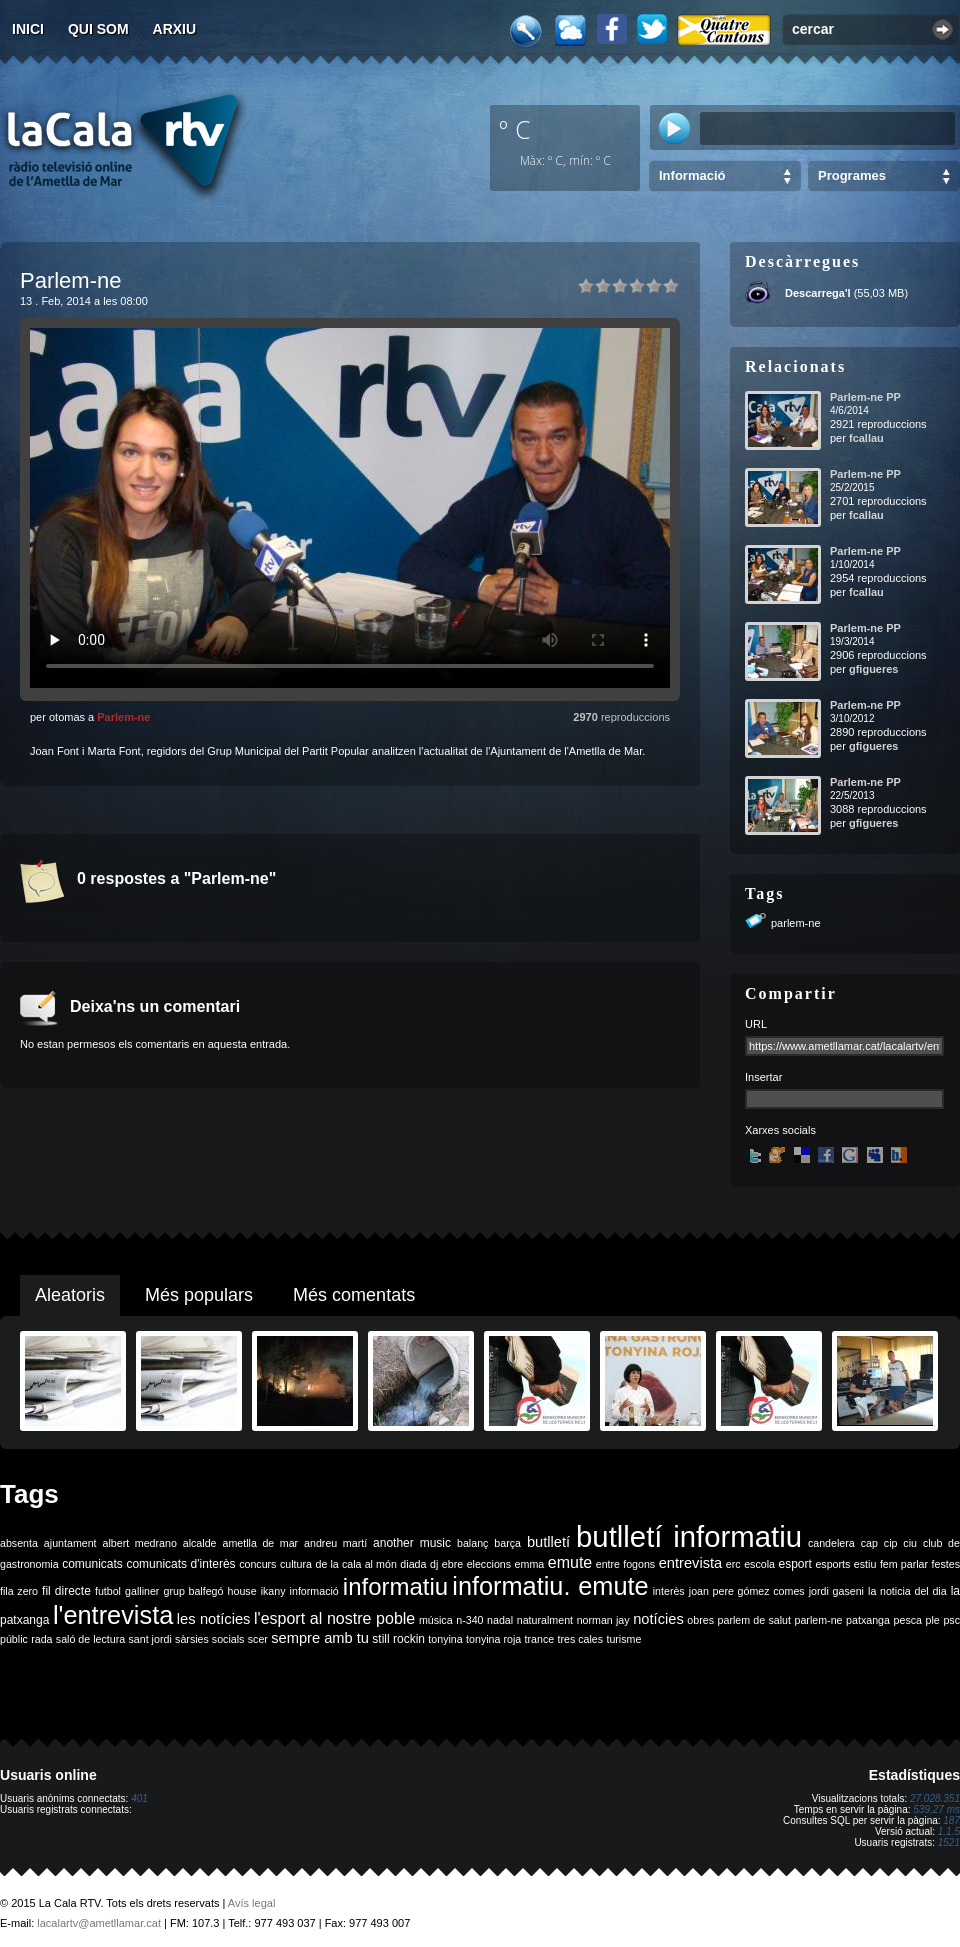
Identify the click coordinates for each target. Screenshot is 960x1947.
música (436, 1620)
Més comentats (354, 1295)
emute (570, 1562)
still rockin (398, 1639)
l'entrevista (113, 1615)
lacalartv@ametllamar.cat (99, 1923)
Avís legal (252, 1903)
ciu (910, 1543)
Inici (28, 29)
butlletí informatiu (689, 1536)
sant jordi (150, 1639)
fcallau (866, 438)
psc (951, 1620)
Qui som (98, 29)
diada (413, 1564)
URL (756, 1024)
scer (258, 1639)
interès (669, 1591)
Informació (692, 175)
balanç (472, 1543)
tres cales (580, 1639)
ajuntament (70, 1543)
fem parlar (904, 1564)
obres (700, 1620)
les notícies (214, 1619)
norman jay (603, 1620)
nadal (500, 1620)
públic (14, 1639)
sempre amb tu (320, 1638)
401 (139, 1798)
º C (515, 129)
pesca (908, 1620)
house (242, 1591)
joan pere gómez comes (747, 1591)
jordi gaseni (836, 1591)
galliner (142, 1591)
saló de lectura (90, 1639)
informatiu (395, 1586)
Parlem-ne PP (865, 397)
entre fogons (625, 1564)
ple (933, 1620)
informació (314, 1591)
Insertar (763, 1077)
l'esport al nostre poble (334, 1618)
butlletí (548, 1542)
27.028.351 (935, 1798)
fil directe (66, 1591)
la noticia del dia (907, 1591)
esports (832, 1564)
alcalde (200, 1543)
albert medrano (140, 1543)
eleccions (489, 1564)
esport (794, 1564)
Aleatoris (70, 1295)
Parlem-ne (123, 717)
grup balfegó (193, 1591)
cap (869, 1543)
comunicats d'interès (180, 1564)
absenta (19, 1543)
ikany (273, 1591)
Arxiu (175, 29)
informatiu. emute (550, 1586)
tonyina (445, 1639)
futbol (108, 1591)
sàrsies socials (209, 1639)
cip (891, 1543)
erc (733, 1564)
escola (759, 1564)
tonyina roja (493, 1639)
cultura (296, 1564)
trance (540, 1639)
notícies (658, 1619)
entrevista (691, 1563)
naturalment (545, 1620)
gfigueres (874, 669)
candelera (831, 1543)
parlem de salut (754, 1620)
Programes (852, 175)
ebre (452, 1564)
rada (41, 1639)
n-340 (469, 1620)
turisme (623, 1639)
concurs (257, 1564)
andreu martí (335, 1543)
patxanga (868, 1620)
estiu (865, 1564)
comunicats (92, 1564)
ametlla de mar (260, 1543)
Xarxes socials (780, 1130)
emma (530, 1564)
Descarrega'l (818, 293)
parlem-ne (796, 923)
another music (412, 1543)
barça (507, 1543)
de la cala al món (356, 1564)
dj (434, 1564)
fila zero (19, 1591)
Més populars (199, 1295)
